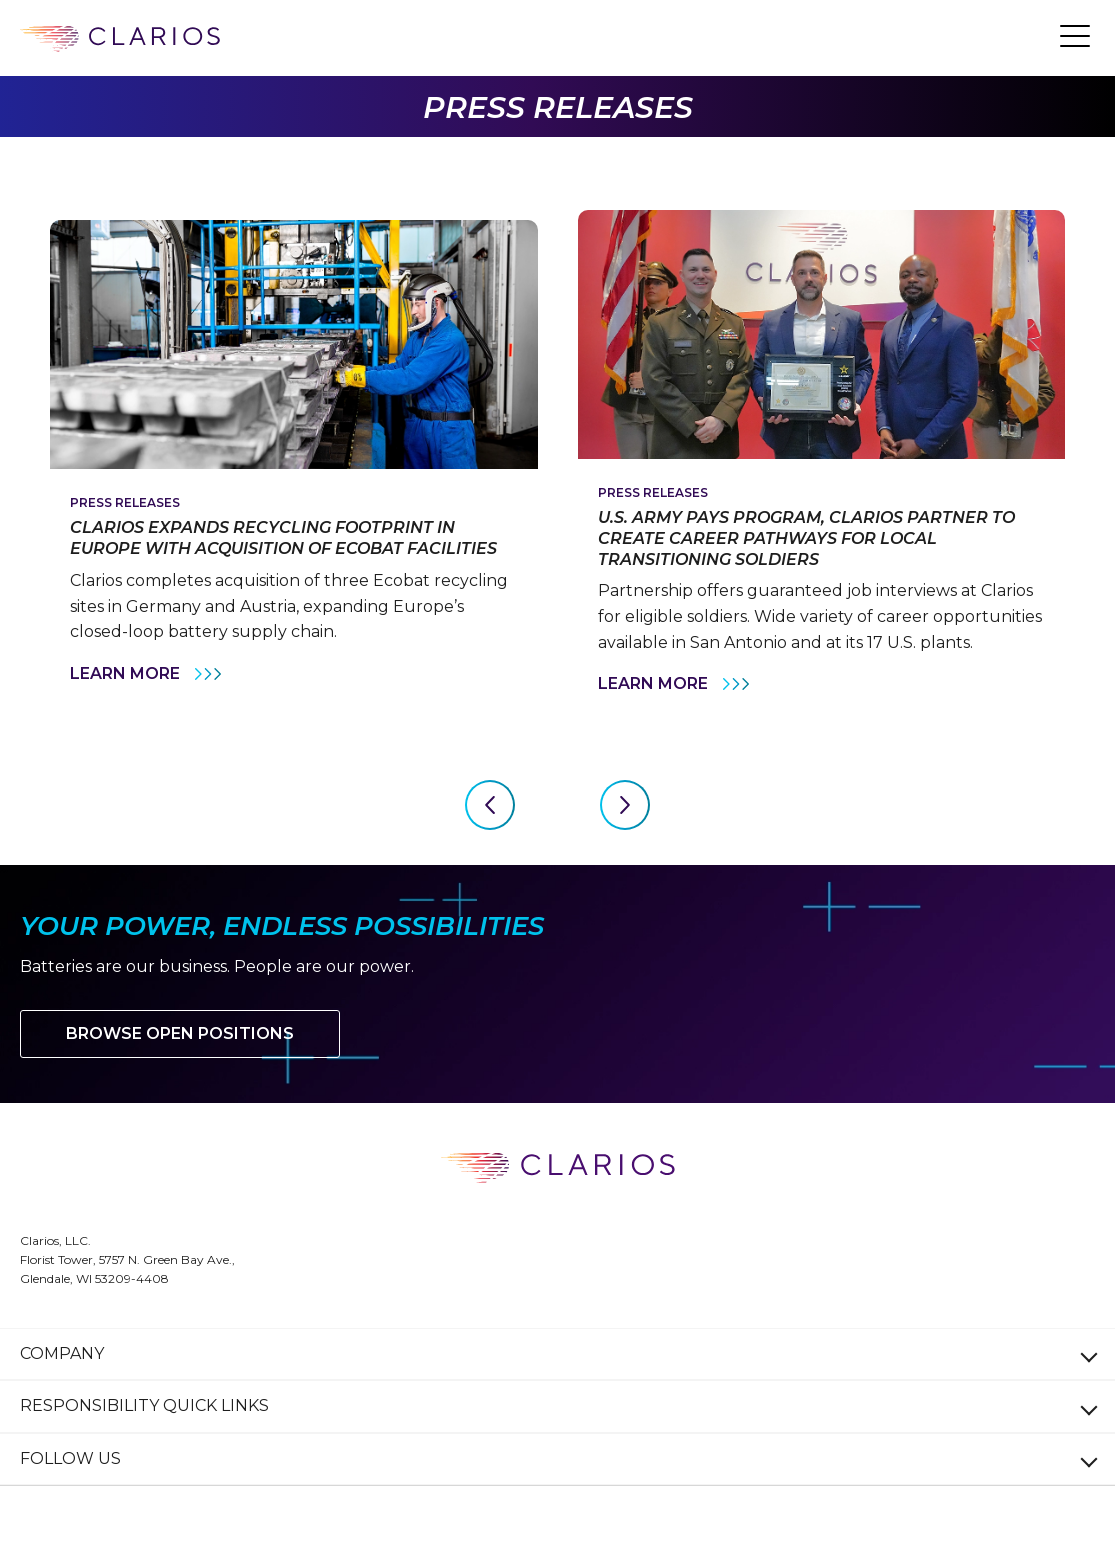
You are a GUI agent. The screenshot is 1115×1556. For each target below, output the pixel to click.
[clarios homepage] (120, 39)
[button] (1075, 35)
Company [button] (62, 1353)
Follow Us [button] (70, 1458)
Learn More (147, 674)
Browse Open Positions (180, 1033)
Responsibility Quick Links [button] (144, 1405)
